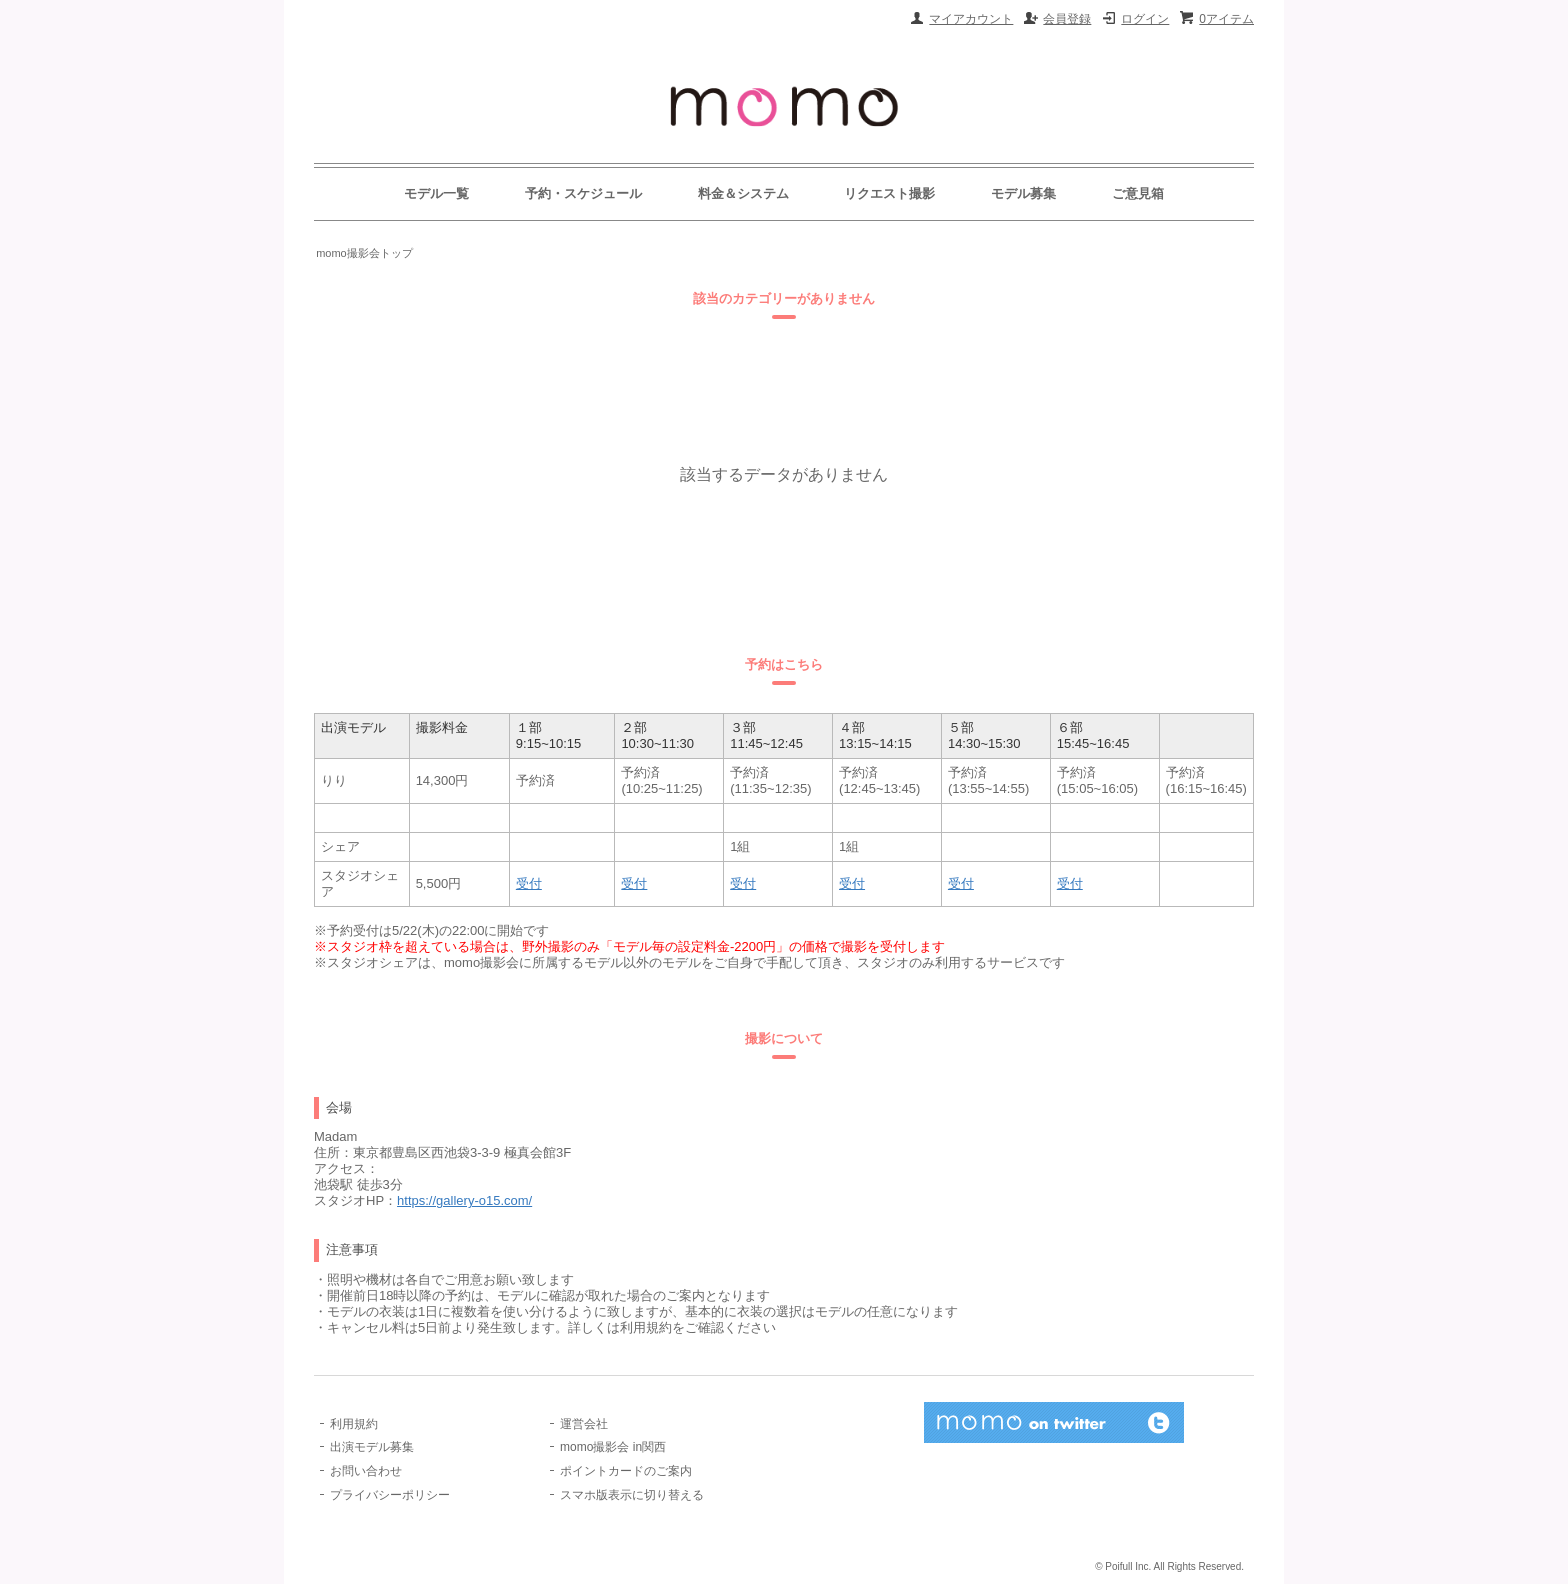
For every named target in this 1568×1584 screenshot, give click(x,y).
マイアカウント (971, 19)
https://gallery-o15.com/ (464, 1200)
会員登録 (1067, 19)
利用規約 (354, 1424)
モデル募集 (1023, 193)
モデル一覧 (436, 193)
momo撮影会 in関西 (613, 1447)
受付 (529, 883)
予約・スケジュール (583, 193)
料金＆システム (743, 193)
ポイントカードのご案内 (626, 1471)
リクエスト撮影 (889, 193)
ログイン (1145, 19)
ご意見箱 (1138, 193)
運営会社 (584, 1424)
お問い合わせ (366, 1471)
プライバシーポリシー (390, 1495)
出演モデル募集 (372, 1447)
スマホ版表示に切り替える (632, 1495)
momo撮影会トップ (364, 253)
